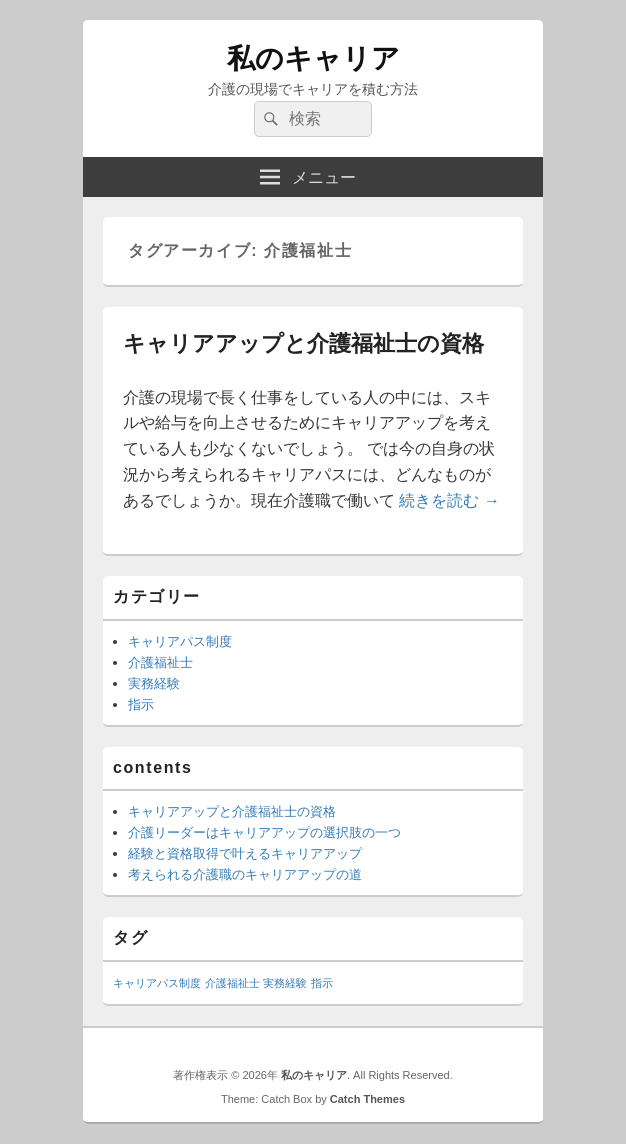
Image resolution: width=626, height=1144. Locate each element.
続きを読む (449, 500)
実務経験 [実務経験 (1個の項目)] (285, 983)
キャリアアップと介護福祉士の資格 (303, 343)
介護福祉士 (160, 662)
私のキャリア (313, 58)
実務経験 (154, 683)
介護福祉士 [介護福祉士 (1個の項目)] (232, 983)
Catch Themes (367, 1099)
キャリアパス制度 (180, 641)
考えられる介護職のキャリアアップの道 (245, 874)
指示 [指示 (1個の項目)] (322, 983)
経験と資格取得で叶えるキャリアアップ (245, 853)
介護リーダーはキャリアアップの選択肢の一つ (264, 832)
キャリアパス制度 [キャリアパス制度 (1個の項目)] (157, 983)
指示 (141, 704)
